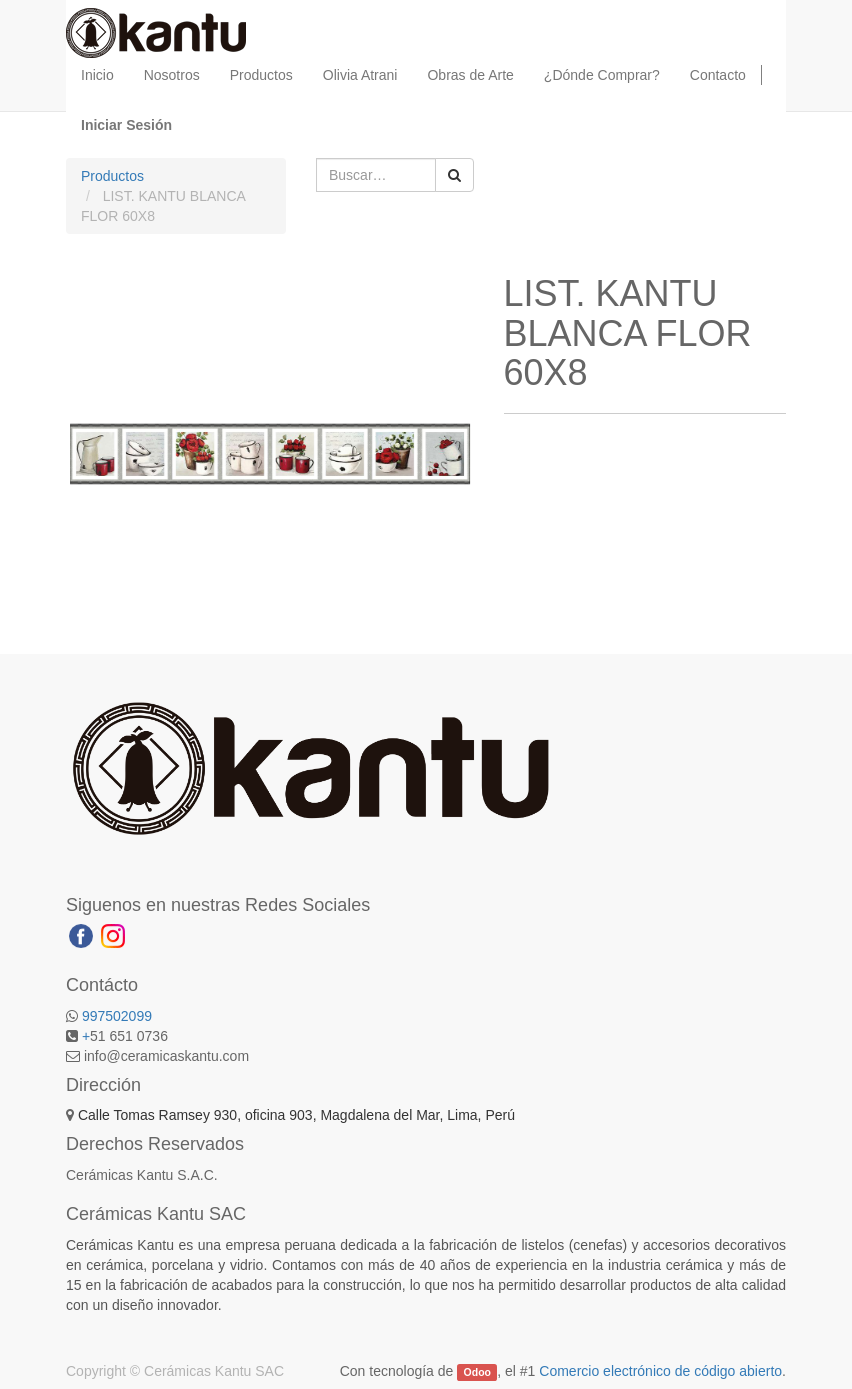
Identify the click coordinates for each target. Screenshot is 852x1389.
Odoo (477, 1372)
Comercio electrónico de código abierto (660, 1371)
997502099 (117, 1016)
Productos (112, 176)
